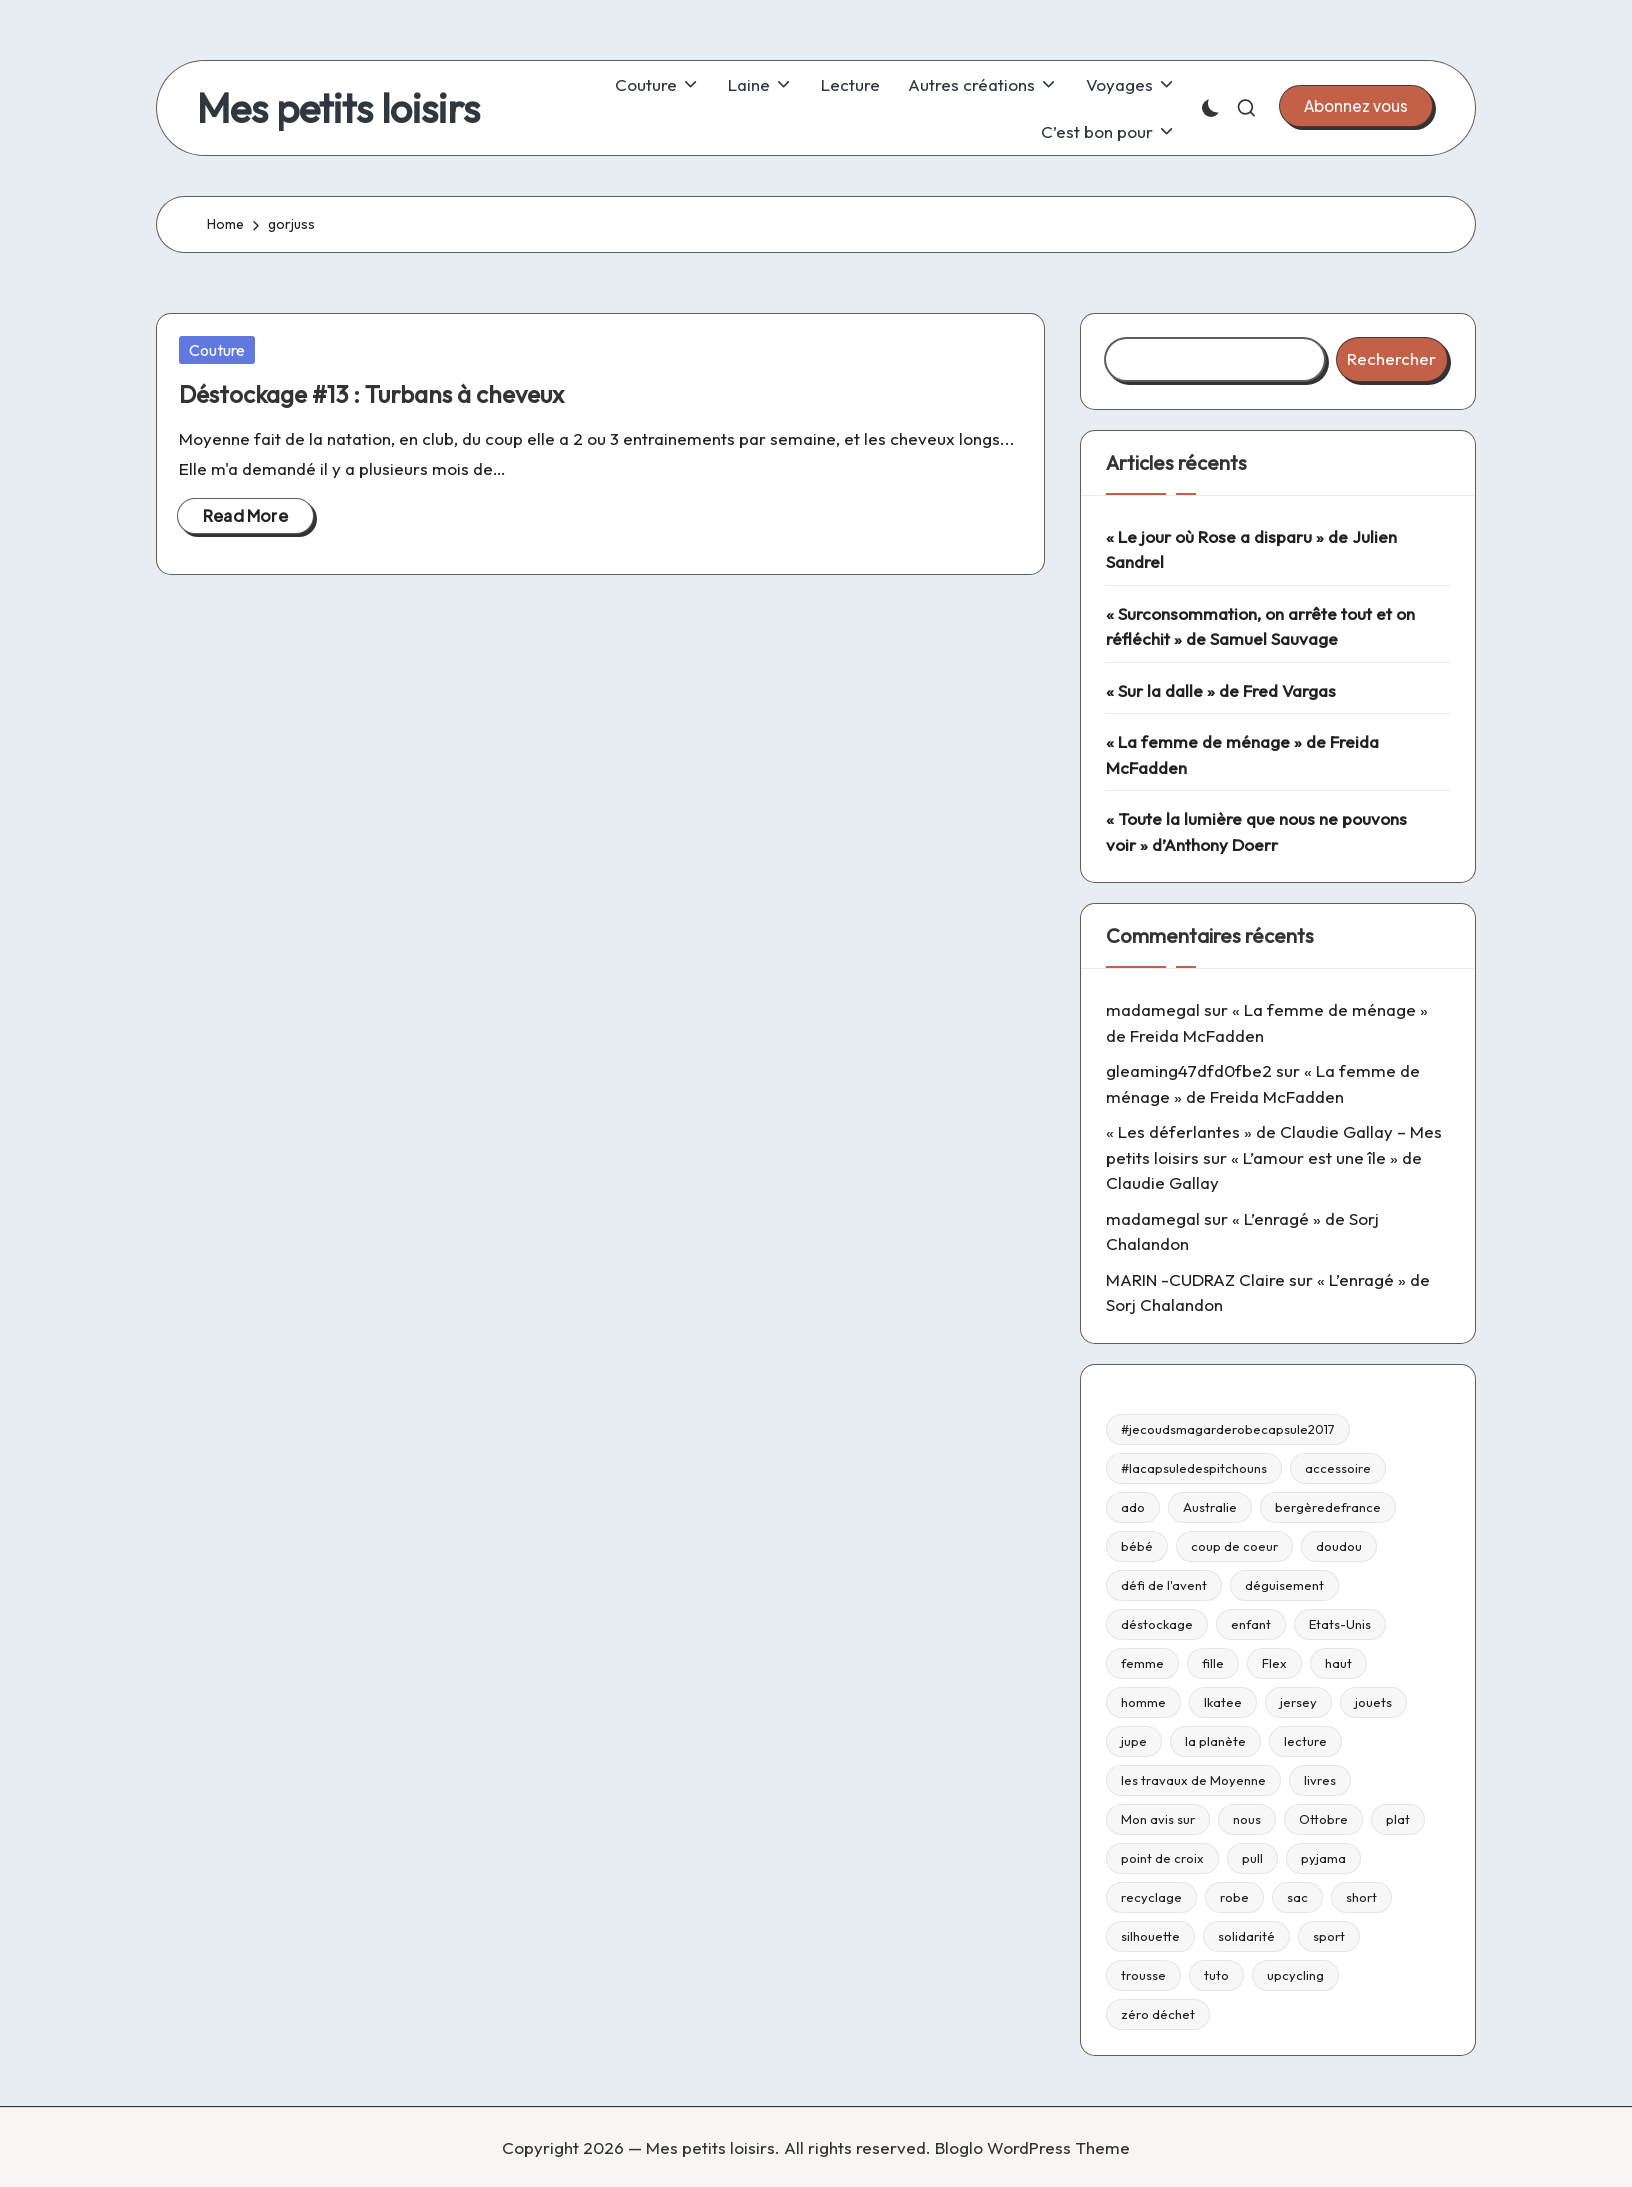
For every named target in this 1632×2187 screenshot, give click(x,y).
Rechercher (1391, 358)
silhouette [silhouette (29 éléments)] (1150, 1936)
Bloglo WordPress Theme (1032, 2147)
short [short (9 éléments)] (1361, 1897)
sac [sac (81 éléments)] (1297, 1897)
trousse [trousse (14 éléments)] (1143, 1975)
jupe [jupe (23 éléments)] (1134, 1741)
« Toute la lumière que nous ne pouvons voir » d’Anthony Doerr (1256, 831)
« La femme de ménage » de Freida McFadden (1242, 754)
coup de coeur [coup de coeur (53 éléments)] (1234, 1546)
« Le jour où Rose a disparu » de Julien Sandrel (1251, 549)
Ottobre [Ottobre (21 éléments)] (1323, 1819)
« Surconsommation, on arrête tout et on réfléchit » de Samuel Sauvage (1260, 626)
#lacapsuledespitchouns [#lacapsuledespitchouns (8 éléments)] (1194, 1468)
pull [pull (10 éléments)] (1252, 1858)
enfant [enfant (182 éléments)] (1251, 1624)
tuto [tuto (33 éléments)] (1216, 1975)
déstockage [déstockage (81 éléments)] (1157, 1624)
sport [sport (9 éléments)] (1329, 1936)
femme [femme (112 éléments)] (1142, 1663)
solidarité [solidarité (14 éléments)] (1246, 1936)
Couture (217, 350)
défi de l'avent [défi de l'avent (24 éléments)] (1164, 1585)
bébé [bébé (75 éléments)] (1137, 1546)
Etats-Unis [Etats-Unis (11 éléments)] (1340, 1624)
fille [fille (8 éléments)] (1213, 1663)
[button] (1356, 106)
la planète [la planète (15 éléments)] (1215, 1741)
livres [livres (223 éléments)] (1320, 1780)
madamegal (1153, 1009)
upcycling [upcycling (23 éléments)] (1295, 1975)
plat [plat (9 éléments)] (1398, 1819)
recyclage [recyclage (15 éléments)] (1151, 1897)
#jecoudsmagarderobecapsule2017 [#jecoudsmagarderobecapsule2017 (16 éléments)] (1228, 1429)
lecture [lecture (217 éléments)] (1305, 1741)
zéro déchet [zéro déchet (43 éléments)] (1158, 2014)
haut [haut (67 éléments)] (1338, 1663)
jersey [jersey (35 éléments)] (1298, 1702)
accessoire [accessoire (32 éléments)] (1338, 1468)
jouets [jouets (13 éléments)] (1373, 1702)
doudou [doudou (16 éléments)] (1339, 1546)
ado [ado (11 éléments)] (1133, 1507)
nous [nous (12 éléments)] (1247, 1819)
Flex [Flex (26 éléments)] (1274, 1663)
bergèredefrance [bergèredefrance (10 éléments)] (1328, 1507)
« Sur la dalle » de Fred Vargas (1221, 690)
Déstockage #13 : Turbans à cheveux (371, 394)
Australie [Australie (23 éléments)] (1210, 1507)
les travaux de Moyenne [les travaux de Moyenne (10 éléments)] (1193, 1780)
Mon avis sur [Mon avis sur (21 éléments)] (1158, 1819)
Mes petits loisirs (338, 108)
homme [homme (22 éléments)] (1143, 1702)
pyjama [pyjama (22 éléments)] (1323, 1858)
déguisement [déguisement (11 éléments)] (1284, 1585)
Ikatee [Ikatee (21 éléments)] (1223, 1702)
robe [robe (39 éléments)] (1234, 1897)
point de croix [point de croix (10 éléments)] (1162, 1858)
